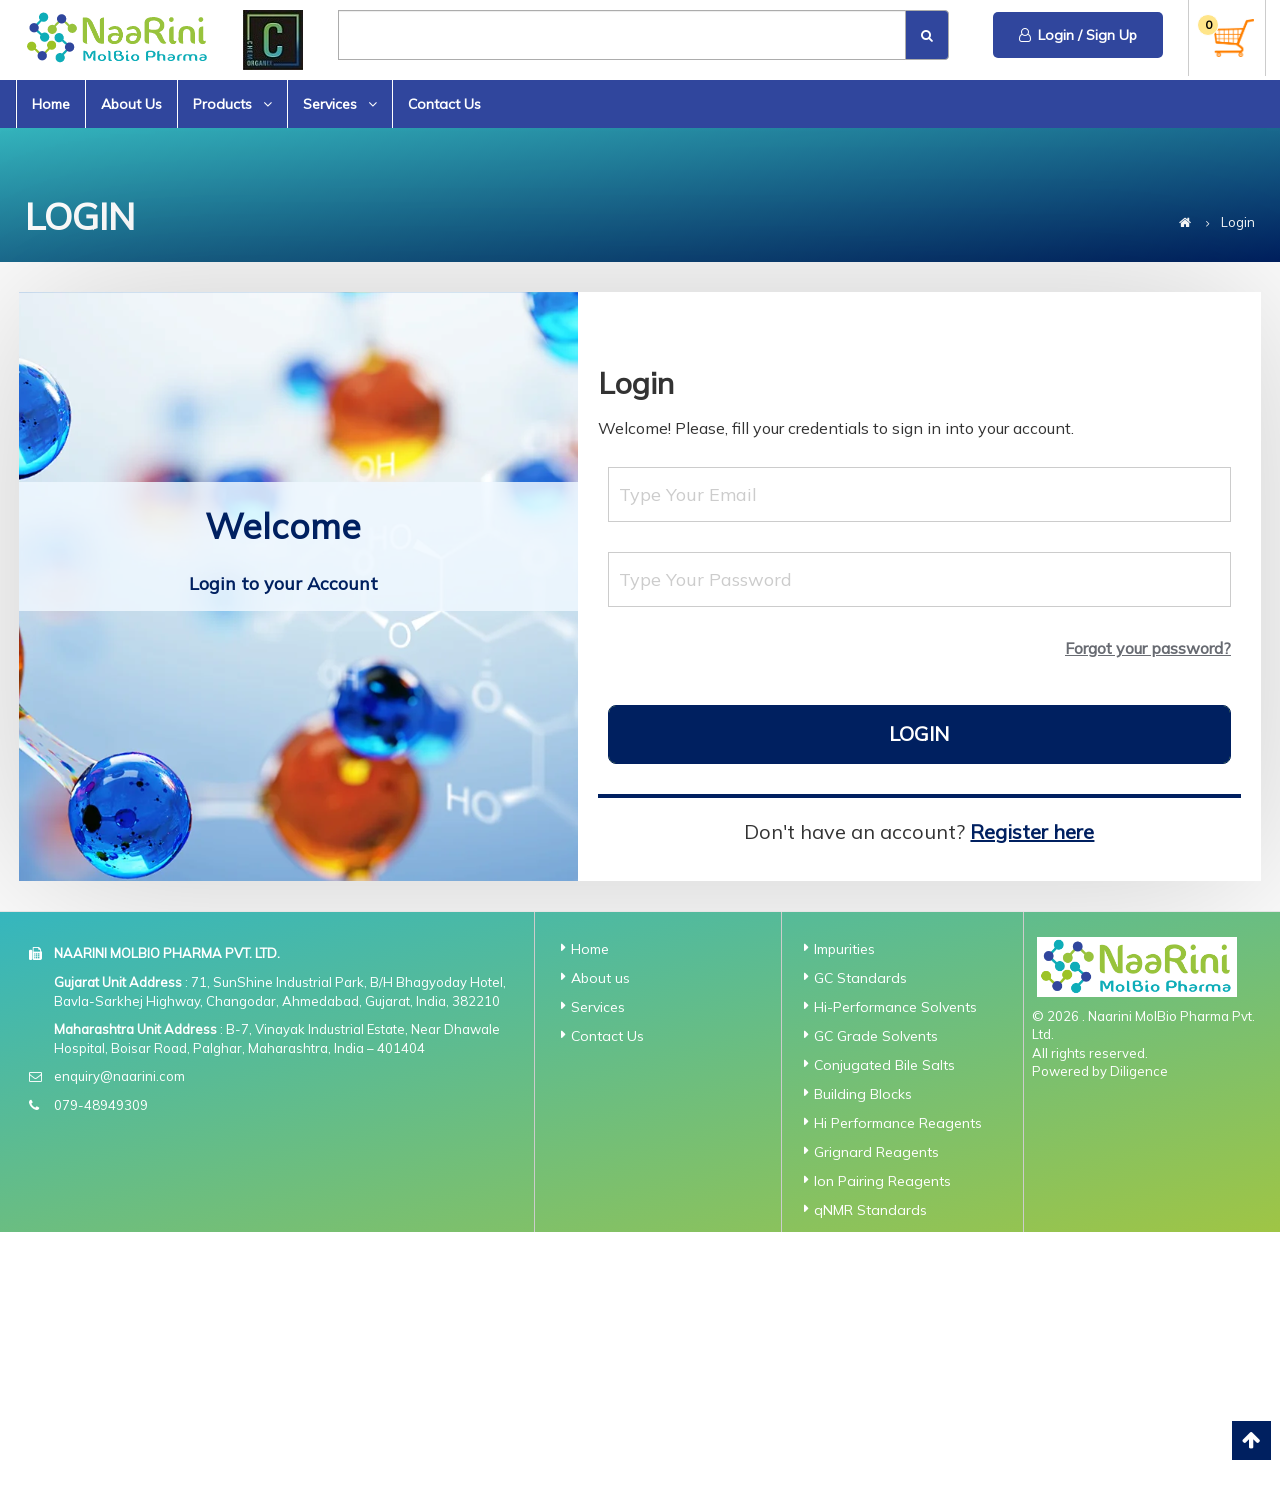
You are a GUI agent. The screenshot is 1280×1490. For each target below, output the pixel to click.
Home (51, 104)
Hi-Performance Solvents (895, 1007)
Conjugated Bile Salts (884, 1065)
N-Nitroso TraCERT (876, 1373)
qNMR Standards (870, 1210)
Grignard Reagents (876, 1152)
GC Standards (860, 978)
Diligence (1139, 1071)
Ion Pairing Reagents (882, 1181)
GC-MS (836, 1402)
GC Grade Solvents (876, 1036)
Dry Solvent (851, 1344)
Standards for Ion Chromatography (872, 1469)
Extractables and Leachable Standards (884, 1306)
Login (919, 733)
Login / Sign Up (1078, 35)
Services (340, 104)
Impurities (844, 949)
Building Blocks (863, 1094)
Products (232, 104)
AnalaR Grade (860, 1239)
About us (600, 978)
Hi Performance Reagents (898, 1123)
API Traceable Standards (896, 1268)
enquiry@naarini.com (119, 1076)
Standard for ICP (869, 1431)
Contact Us (444, 104)
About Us (131, 104)
